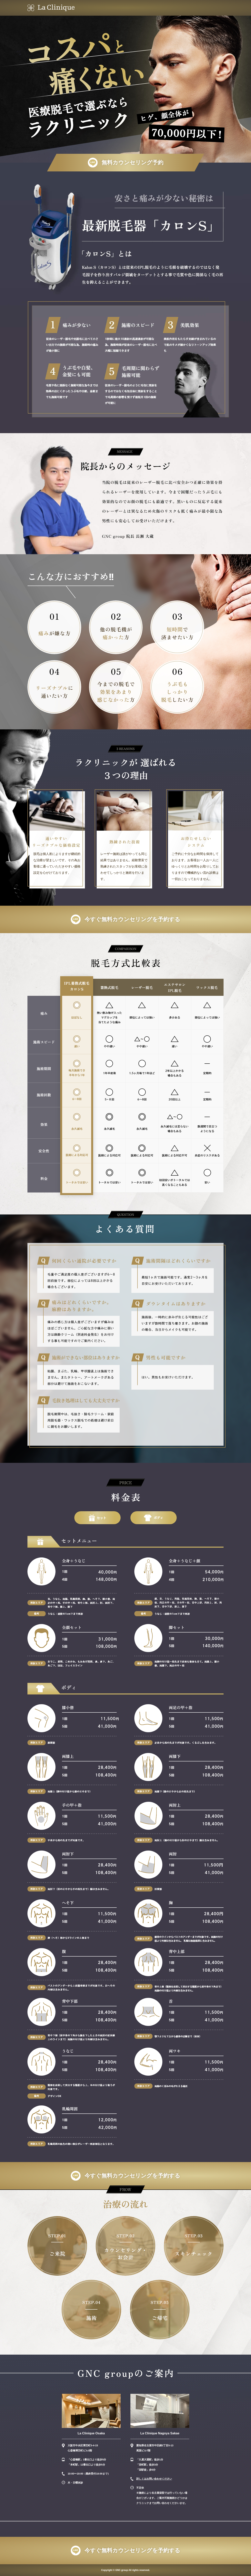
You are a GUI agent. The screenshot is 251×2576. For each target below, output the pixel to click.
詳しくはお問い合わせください (154, 2478)
